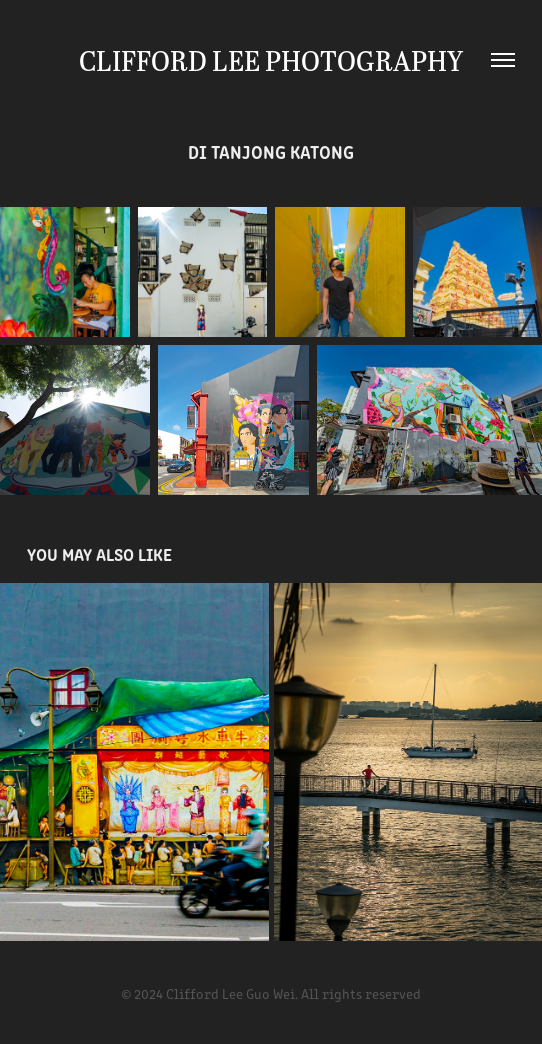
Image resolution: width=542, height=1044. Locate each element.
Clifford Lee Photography (271, 60)
